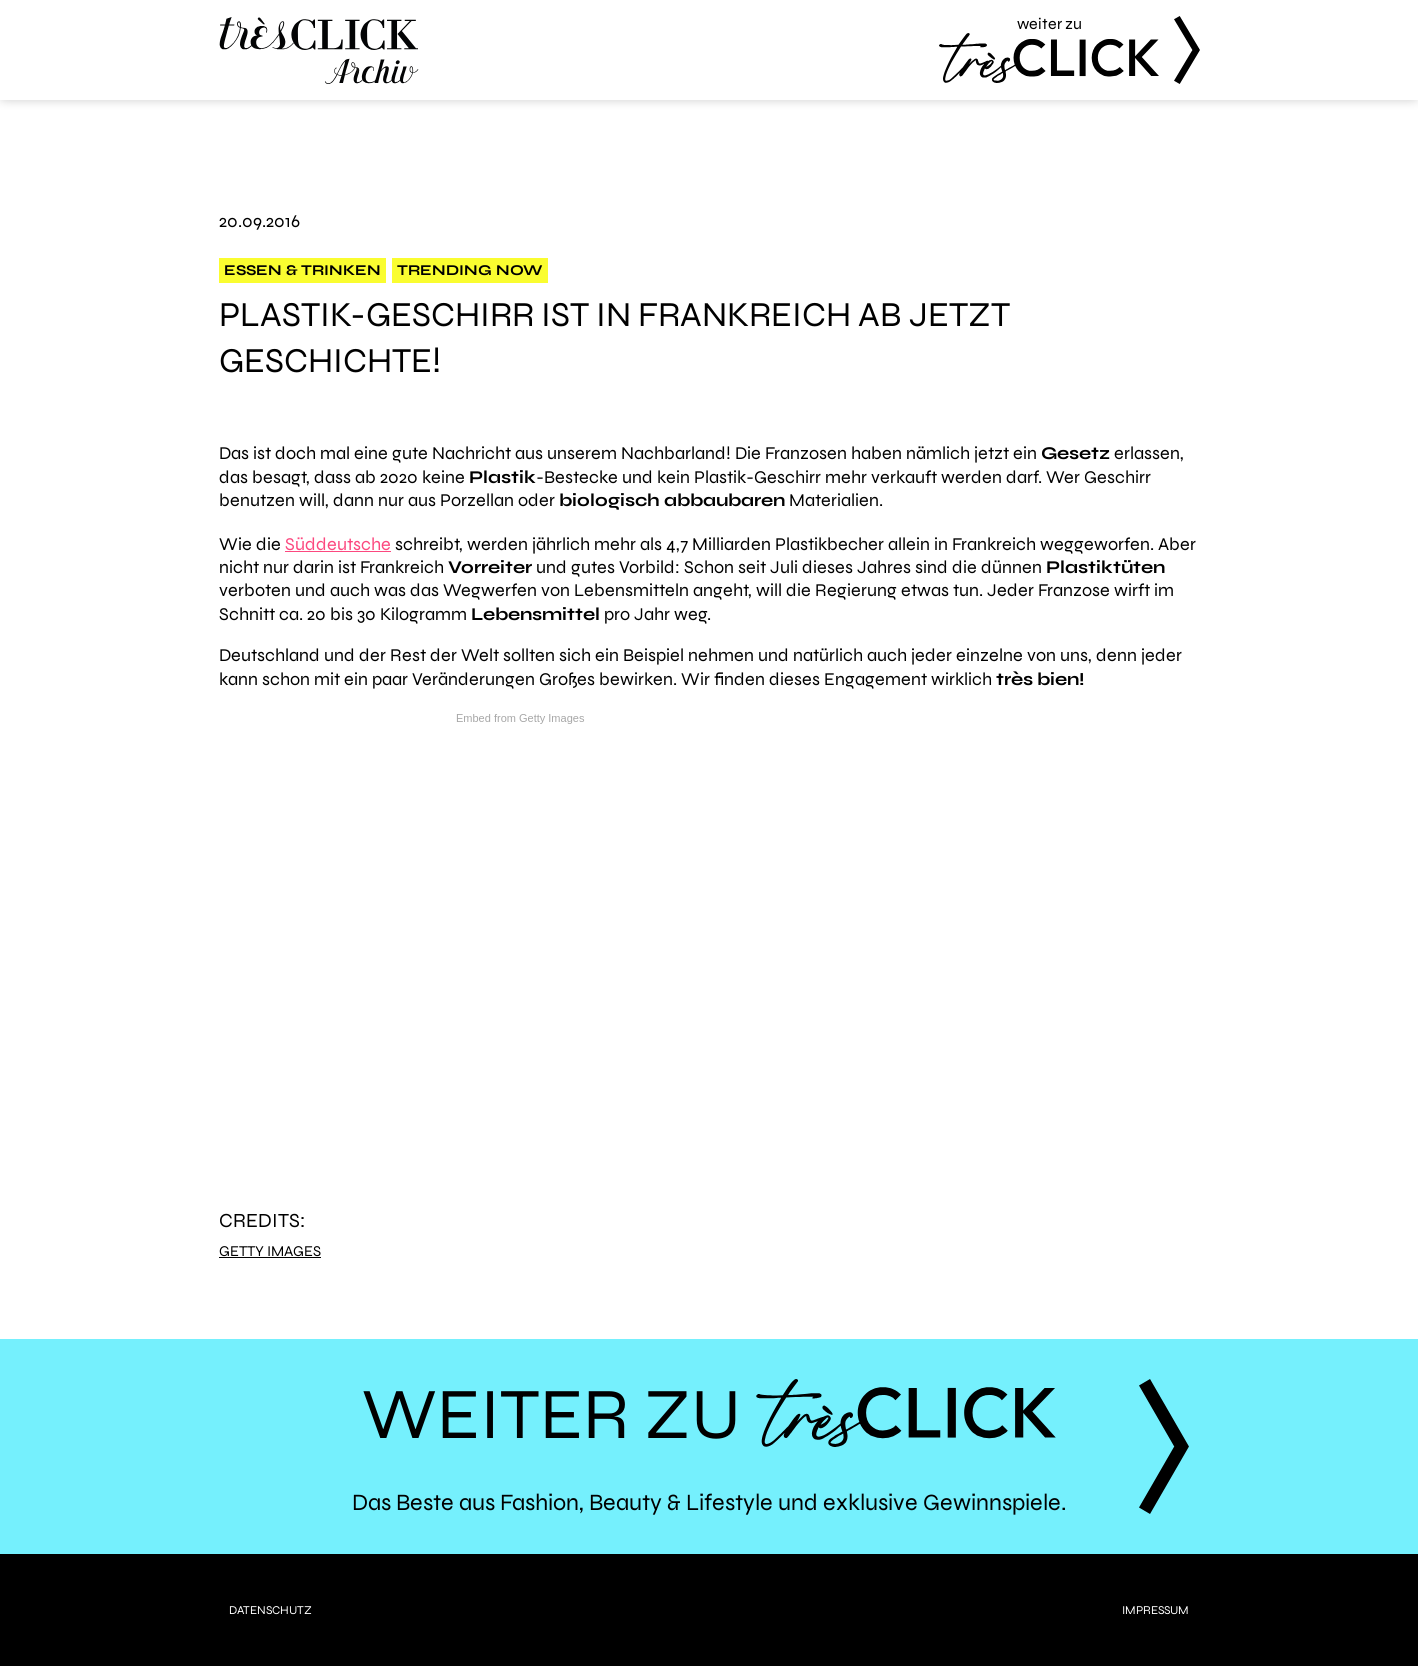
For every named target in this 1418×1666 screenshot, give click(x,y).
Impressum (1155, 1610)
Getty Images (270, 1251)
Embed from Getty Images (520, 718)
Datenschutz (270, 1610)
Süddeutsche (338, 544)
